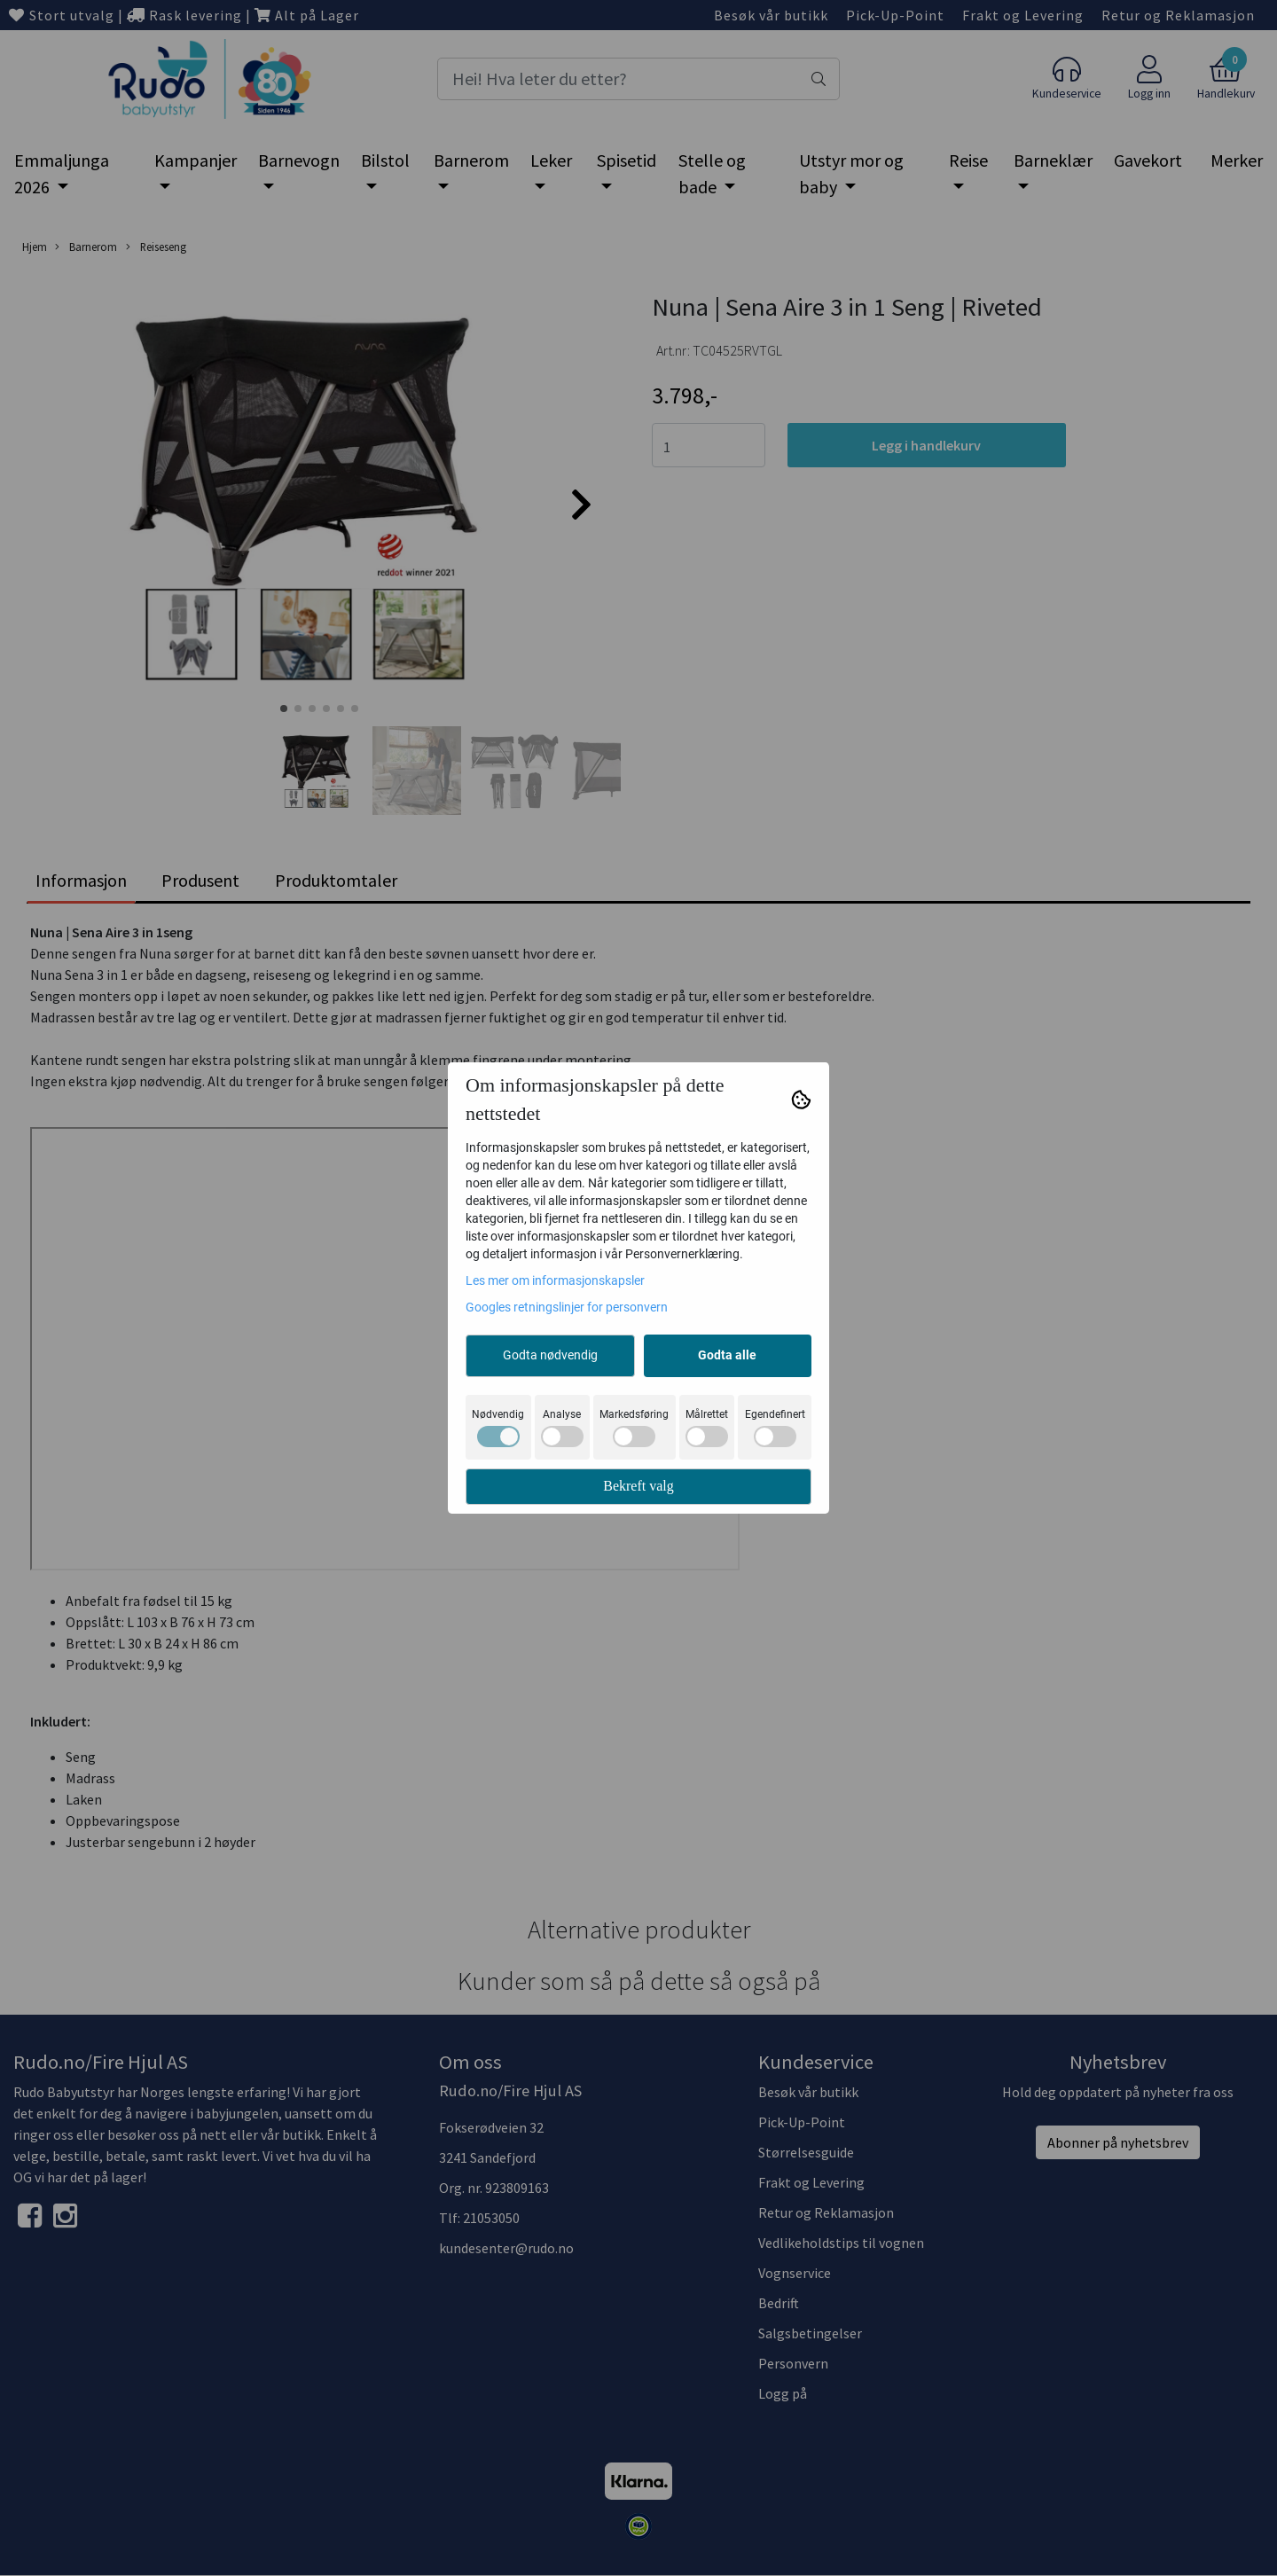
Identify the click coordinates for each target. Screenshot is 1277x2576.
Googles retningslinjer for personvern (567, 1307)
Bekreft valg (638, 1485)
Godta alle (727, 1355)
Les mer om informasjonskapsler (555, 1280)
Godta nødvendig (550, 1355)
